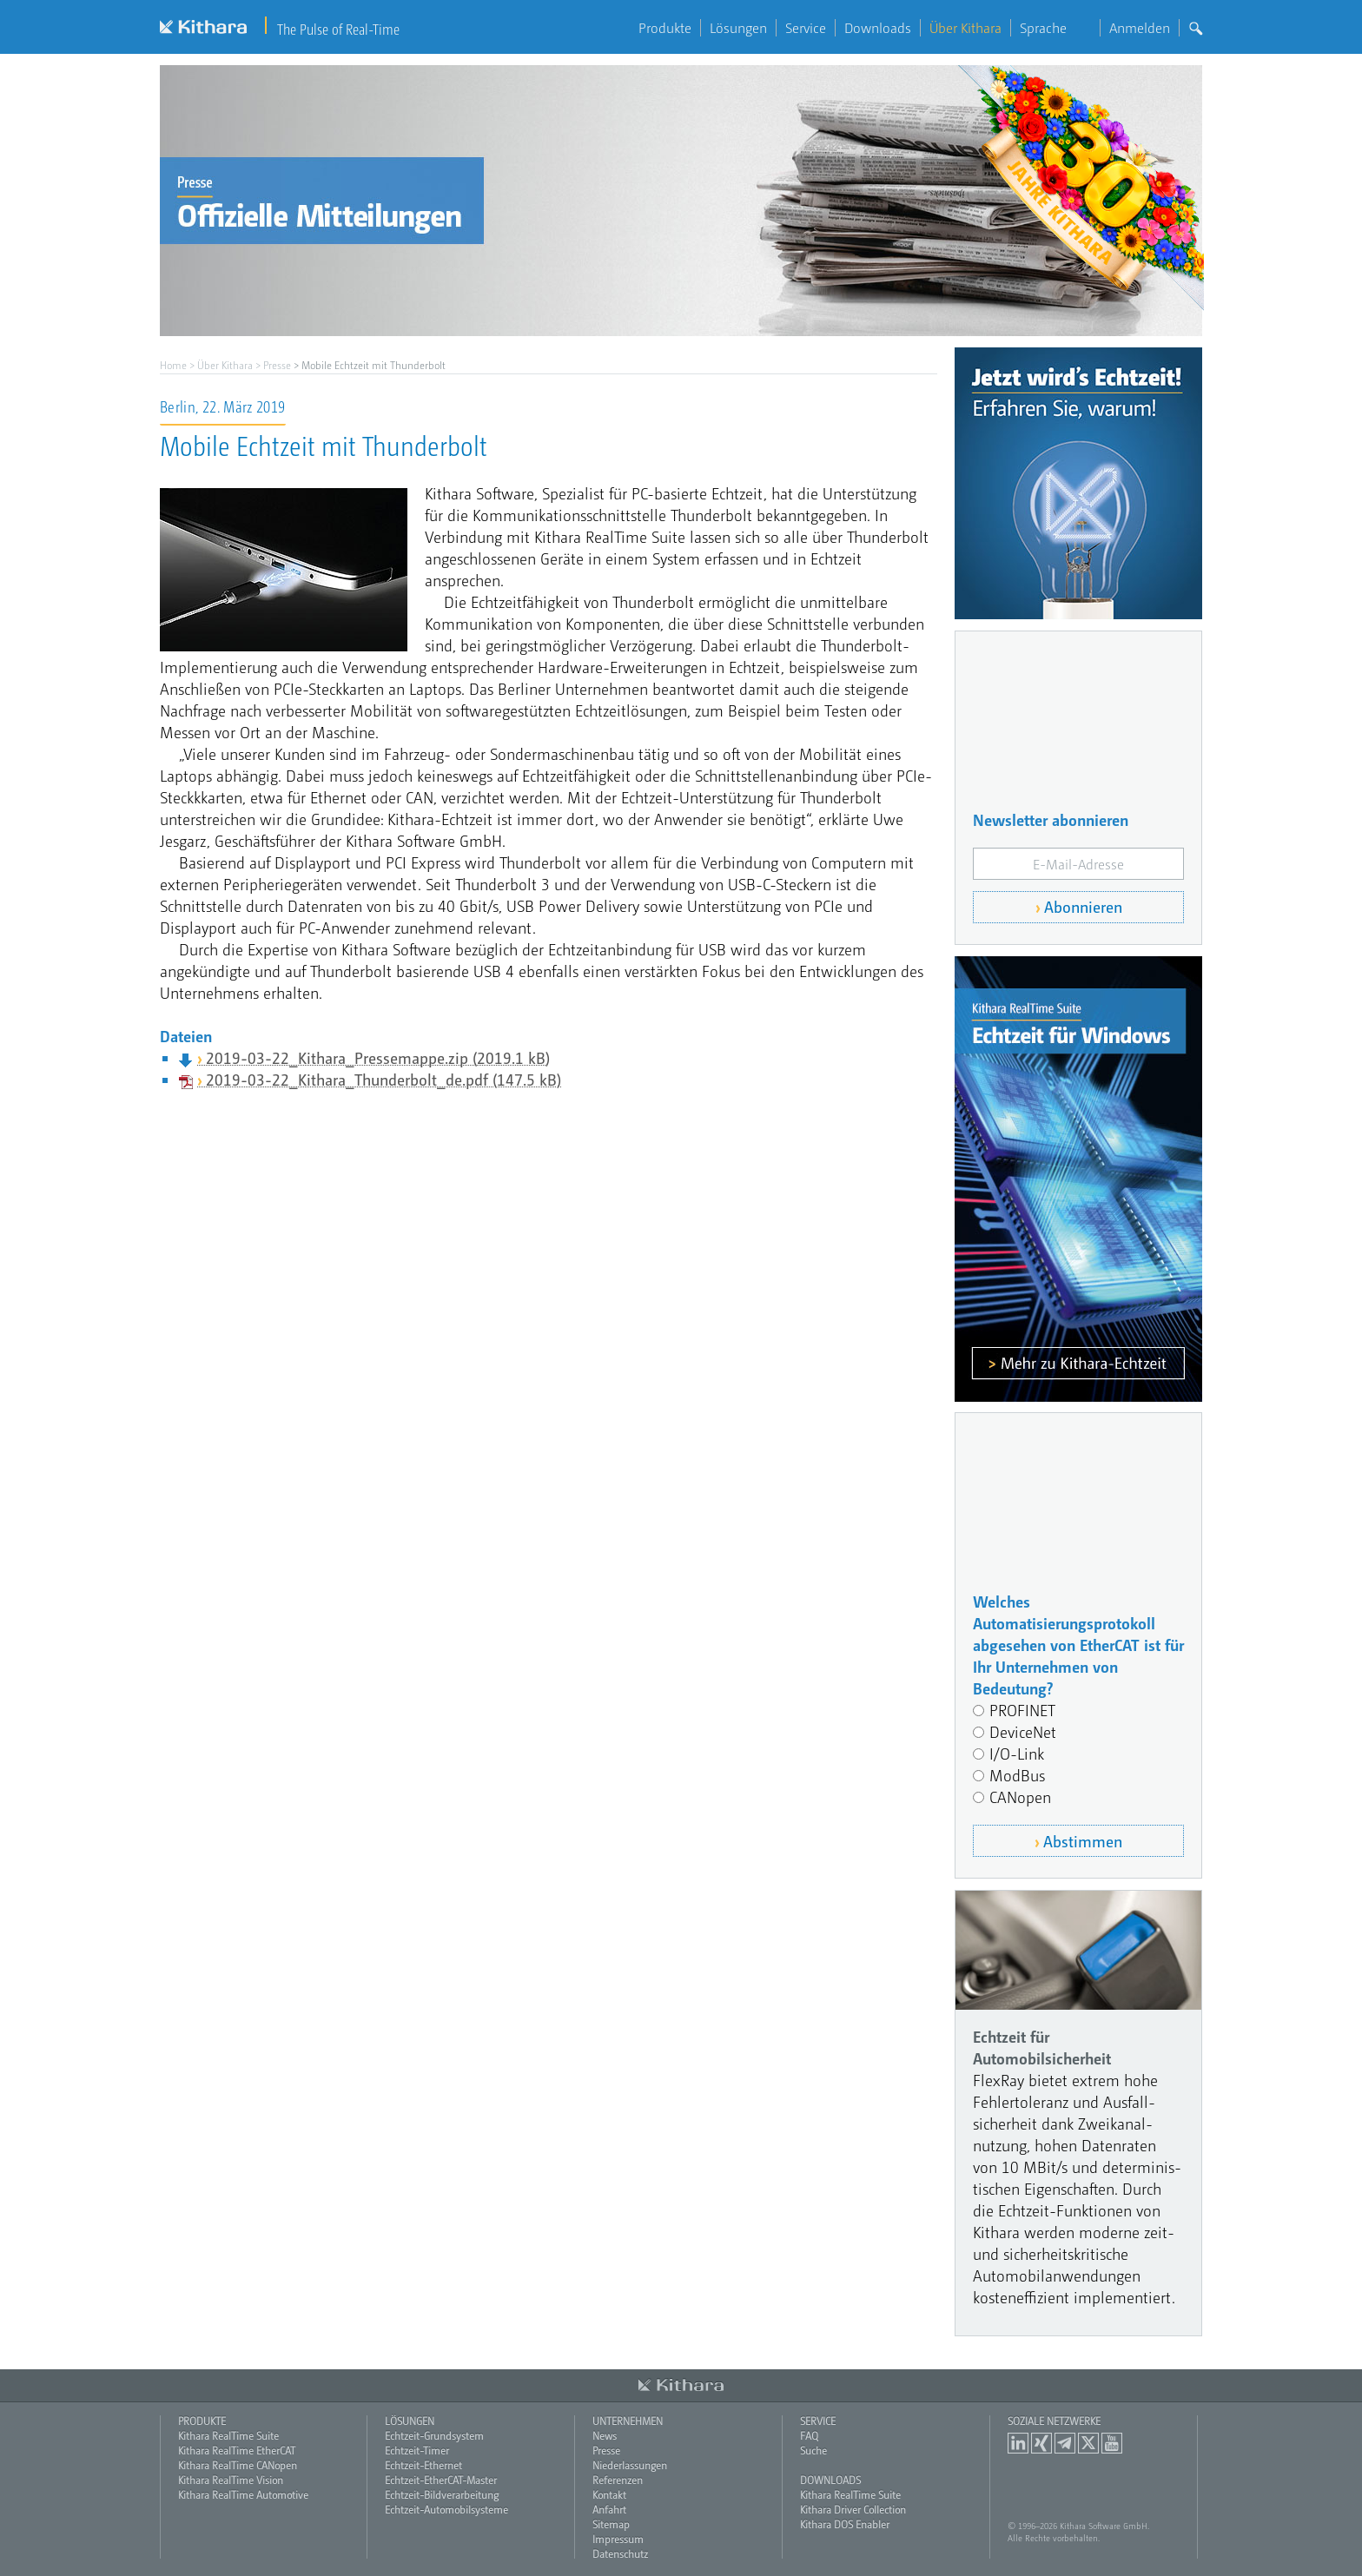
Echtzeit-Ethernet (423, 2465)
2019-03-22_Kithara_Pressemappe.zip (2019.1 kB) (378, 1057)
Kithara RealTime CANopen (237, 2465)
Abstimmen (1082, 1841)
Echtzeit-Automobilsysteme (446, 2509)
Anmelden (1139, 27)
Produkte (664, 27)
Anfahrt (609, 2509)
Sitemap (611, 2524)
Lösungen (738, 27)
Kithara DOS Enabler (844, 2524)
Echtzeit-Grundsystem (434, 2435)
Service (805, 27)
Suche (813, 2450)
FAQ (809, 2435)
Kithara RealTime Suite (228, 2435)
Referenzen (617, 2480)
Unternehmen (627, 2420)
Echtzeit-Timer (417, 2450)
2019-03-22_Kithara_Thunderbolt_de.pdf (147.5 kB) (383, 1079)
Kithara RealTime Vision (230, 2480)
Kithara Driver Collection (853, 2509)
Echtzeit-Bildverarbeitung (442, 2494)
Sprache (1055, 27)
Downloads (877, 27)
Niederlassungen (629, 2465)
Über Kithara (965, 27)
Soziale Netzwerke (1054, 2420)
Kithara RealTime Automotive (243, 2494)
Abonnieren (1083, 906)
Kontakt (609, 2494)
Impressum (618, 2539)
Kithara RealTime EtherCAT (236, 2450)
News (604, 2435)
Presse (277, 365)
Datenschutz (620, 2553)
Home (173, 365)
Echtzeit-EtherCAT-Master (441, 2480)
